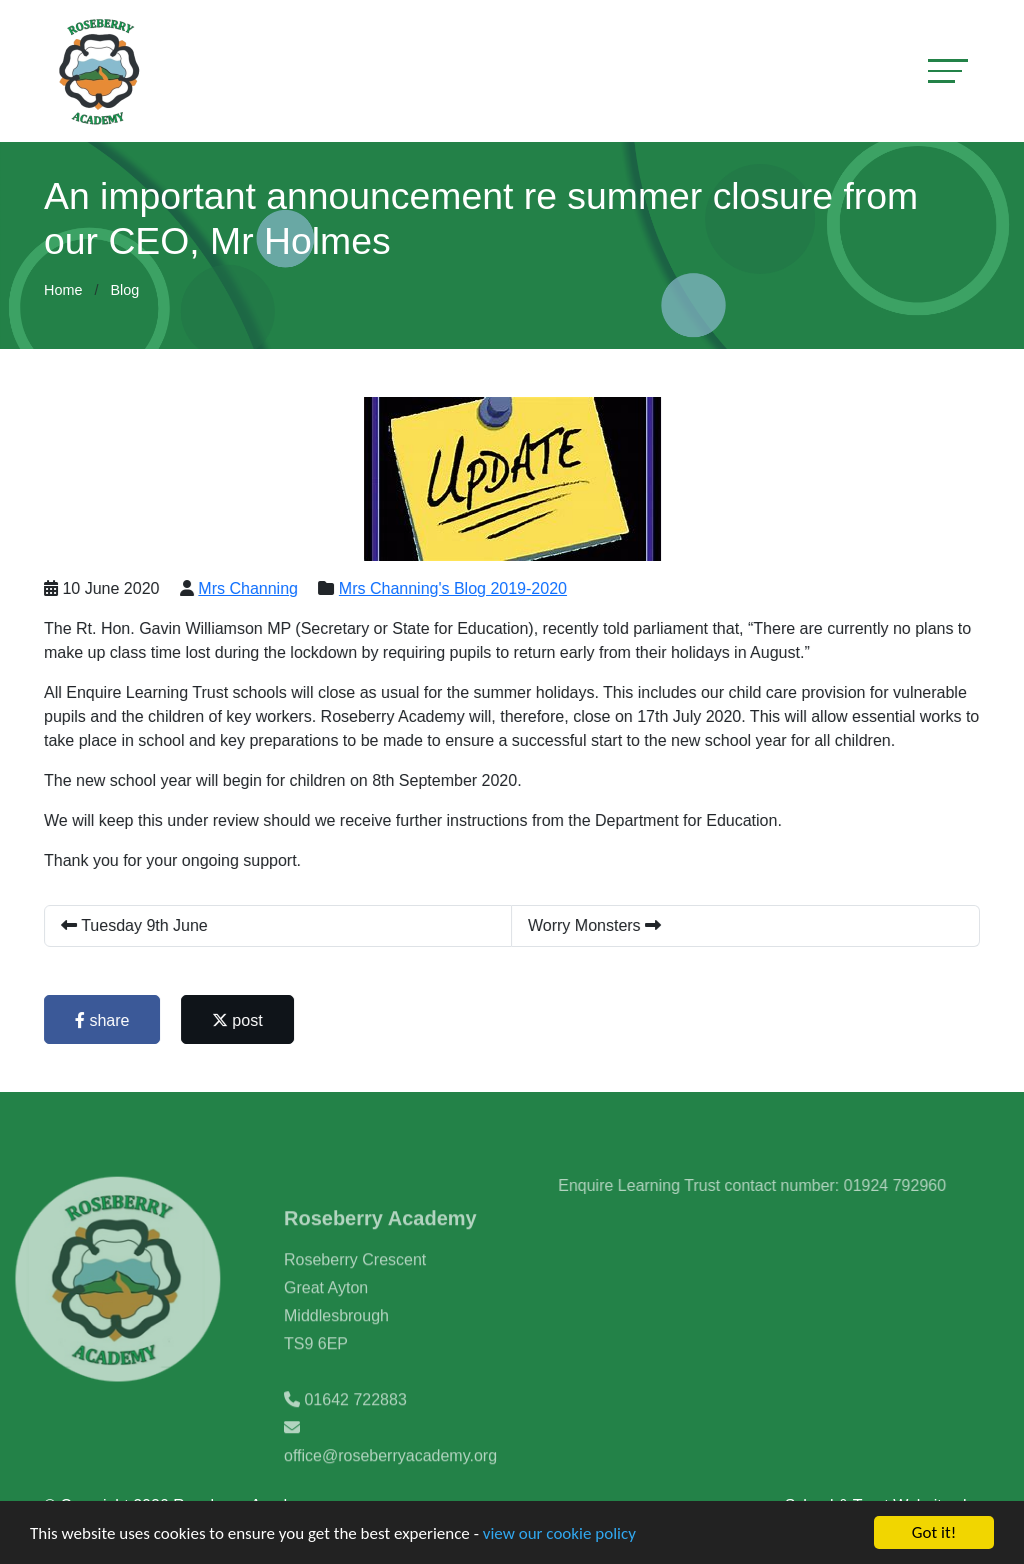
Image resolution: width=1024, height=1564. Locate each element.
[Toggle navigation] (948, 70)
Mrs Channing (250, 588)
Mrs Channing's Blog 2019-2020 (454, 588)
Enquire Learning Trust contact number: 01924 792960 (777, 1185)
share (104, 1020)
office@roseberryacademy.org (390, 1480)
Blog (124, 290)
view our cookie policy (559, 1535)
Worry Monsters (596, 925)
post (239, 1020)
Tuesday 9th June (136, 925)
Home (63, 290)
